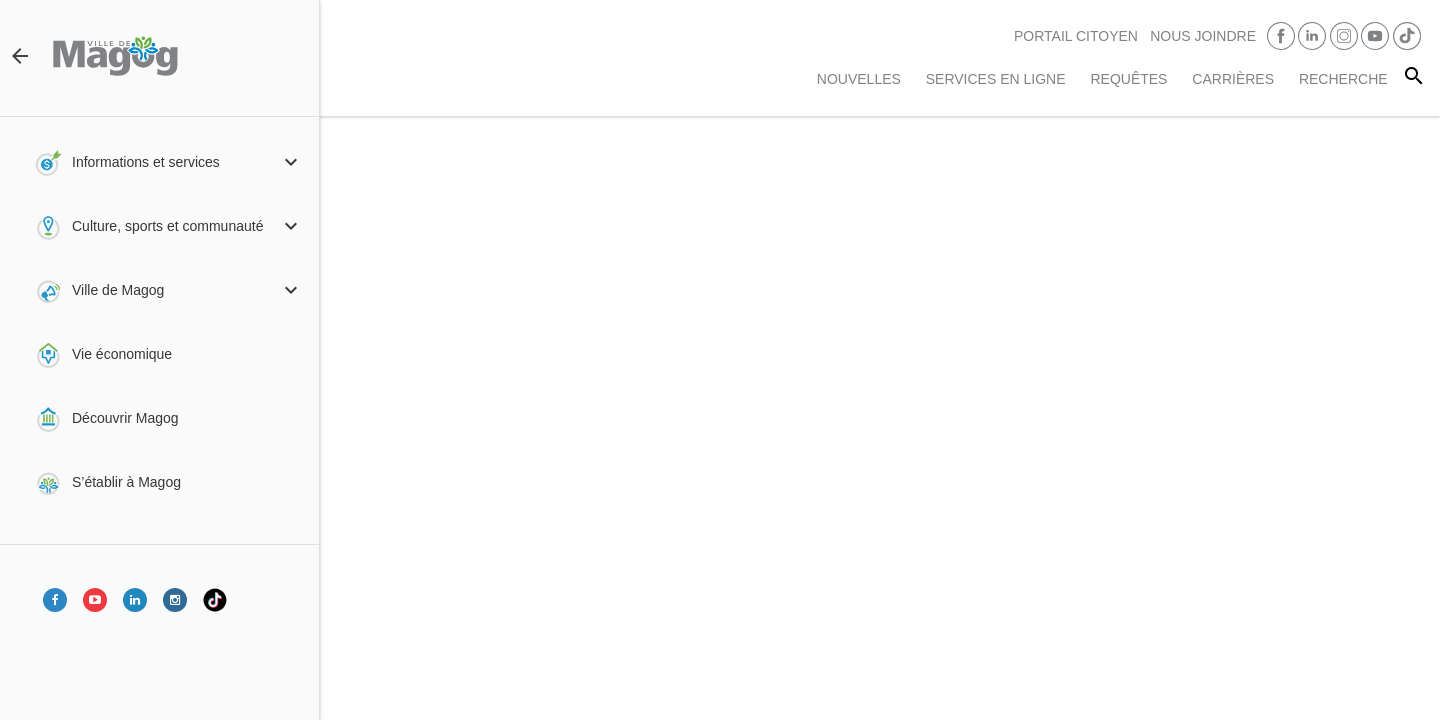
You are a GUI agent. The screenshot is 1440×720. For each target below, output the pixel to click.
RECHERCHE (1343, 79)
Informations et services (146, 162)
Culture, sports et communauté (167, 226)
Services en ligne (996, 79)
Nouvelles (859, 79)
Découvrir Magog (125, 418)
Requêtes (1128, 79)
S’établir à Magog (126, 482)
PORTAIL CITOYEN (1076, 36)
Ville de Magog (118, 290)
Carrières (1233, 79)
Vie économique (122, 354)
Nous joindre (1203, 36)
